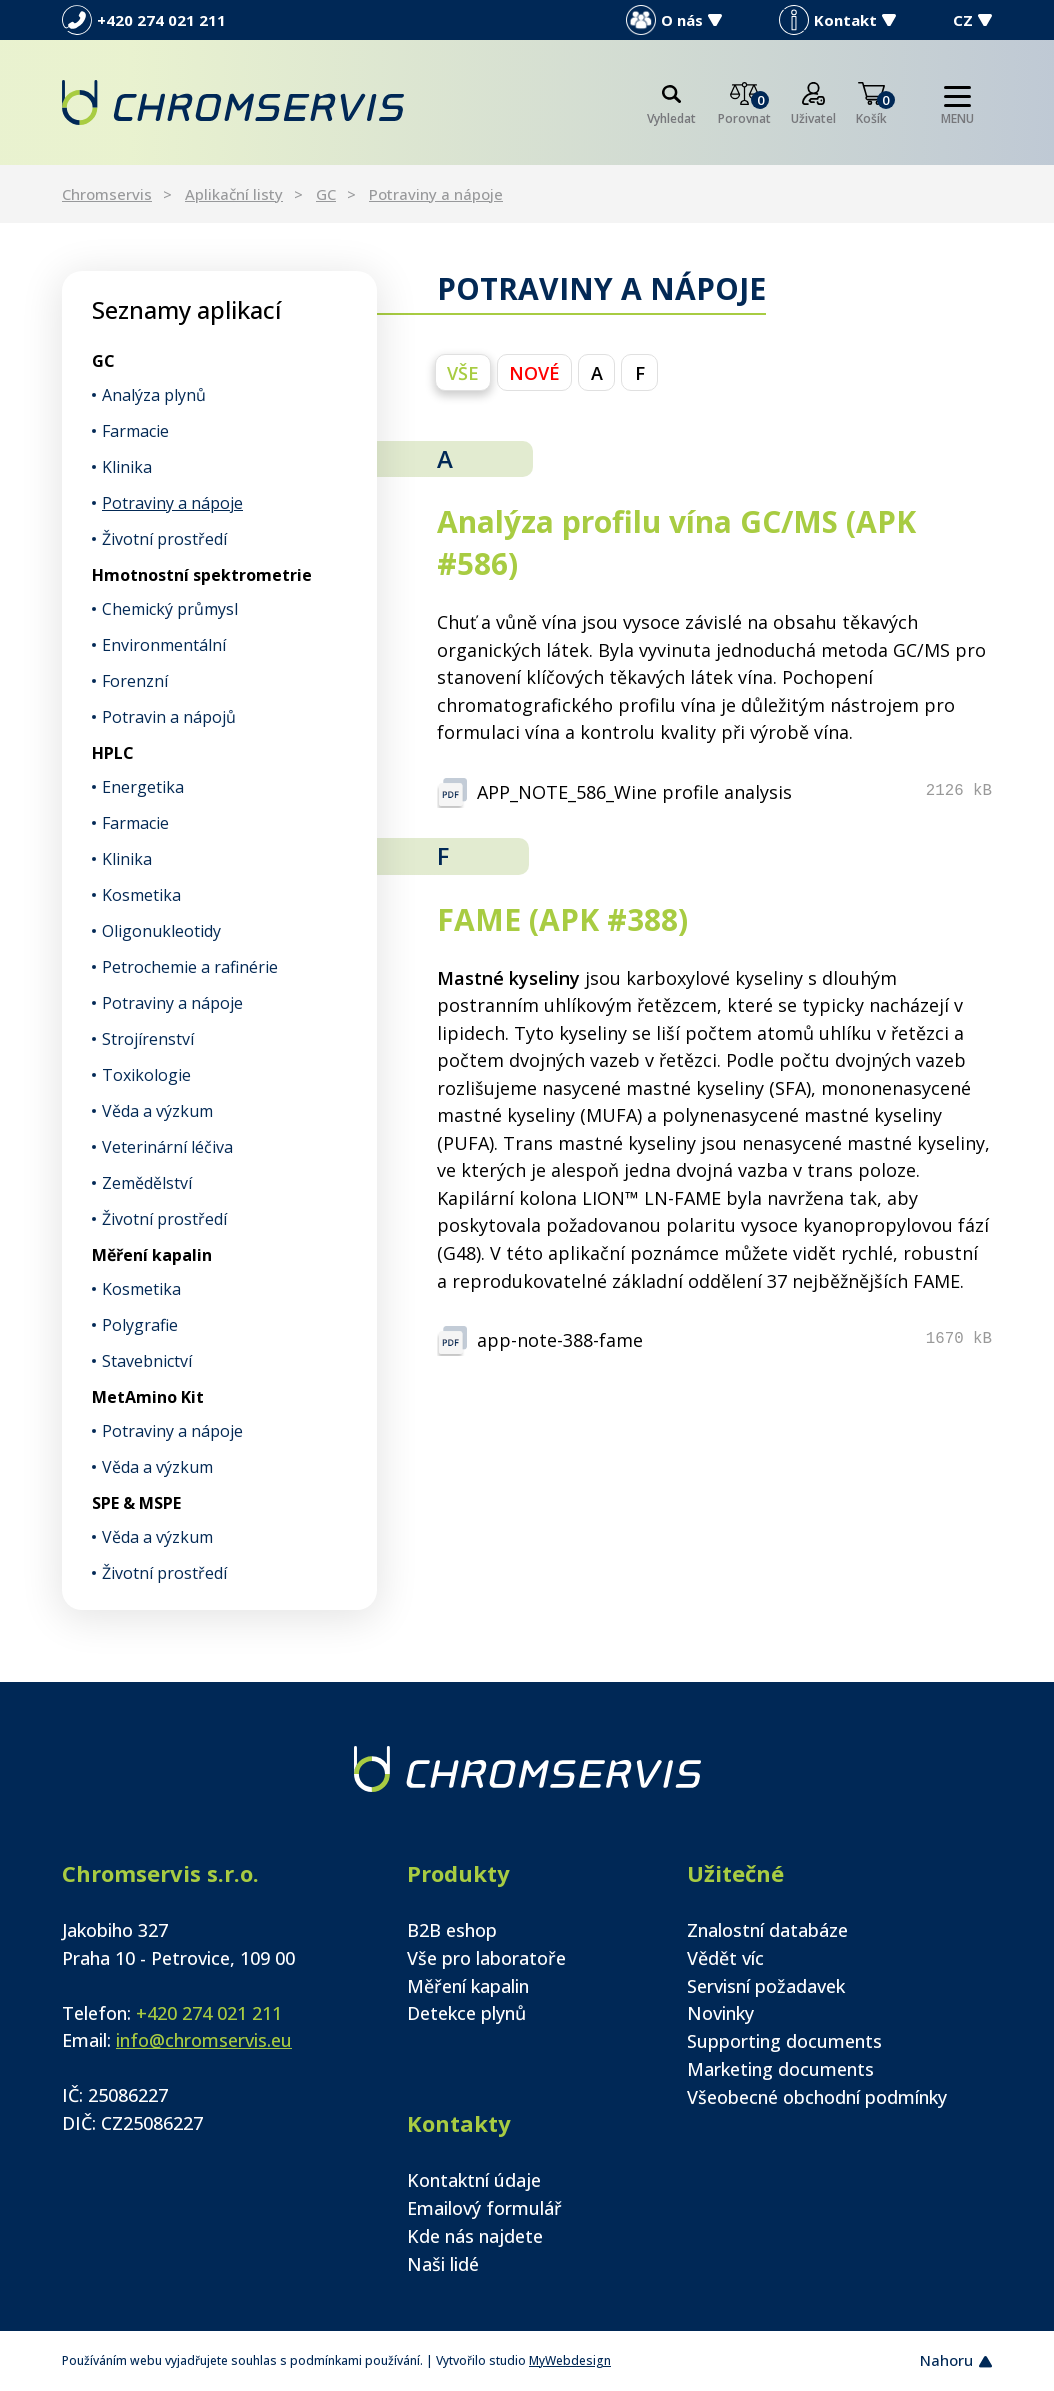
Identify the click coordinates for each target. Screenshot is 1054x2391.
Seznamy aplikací (186, 309)
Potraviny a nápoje (436, 194)
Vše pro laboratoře (486, 1958)
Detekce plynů (466, 2013)
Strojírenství (148, 1039)
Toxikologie (146, 1075)
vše (463, 373)
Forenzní (135, 681)
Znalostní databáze (767, 1930)
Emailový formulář (484, 2208)
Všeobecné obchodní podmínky (817, 2097)
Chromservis (107, 194)
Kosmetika (141, 895)
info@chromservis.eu (204, 2040)
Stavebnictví (147, 1361)
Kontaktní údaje (474, 2180)
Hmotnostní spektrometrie (202, 575)
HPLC (113, 753)
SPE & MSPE (136, 1503)
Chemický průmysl (170, 609)
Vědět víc (725, 1958)
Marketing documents (780, 2069)
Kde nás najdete (475, 2236)
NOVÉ (534, 373)
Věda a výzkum (157, 1111)
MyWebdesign (570, 2360)
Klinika (127, 467)
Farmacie (135, 431)
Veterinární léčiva (167, 1147)
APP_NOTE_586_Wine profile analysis (634, 792)
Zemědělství (147, 1183)
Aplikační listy (234, 194)
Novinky (720, 2013)
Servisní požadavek (766, 1986)
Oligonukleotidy (161, 931)
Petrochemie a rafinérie (190, 967)
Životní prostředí (164, 539)
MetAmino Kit (148, 1397)
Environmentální (164, 645)
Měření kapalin (152, 1255)
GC (326, 194)
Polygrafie (140, 1325)
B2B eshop (452, 1930)
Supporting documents (784, 2041)
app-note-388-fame (560, 1340)
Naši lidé (443, 2264)
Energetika (143, 787)
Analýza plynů (154, 395)
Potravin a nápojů (169, 717)
